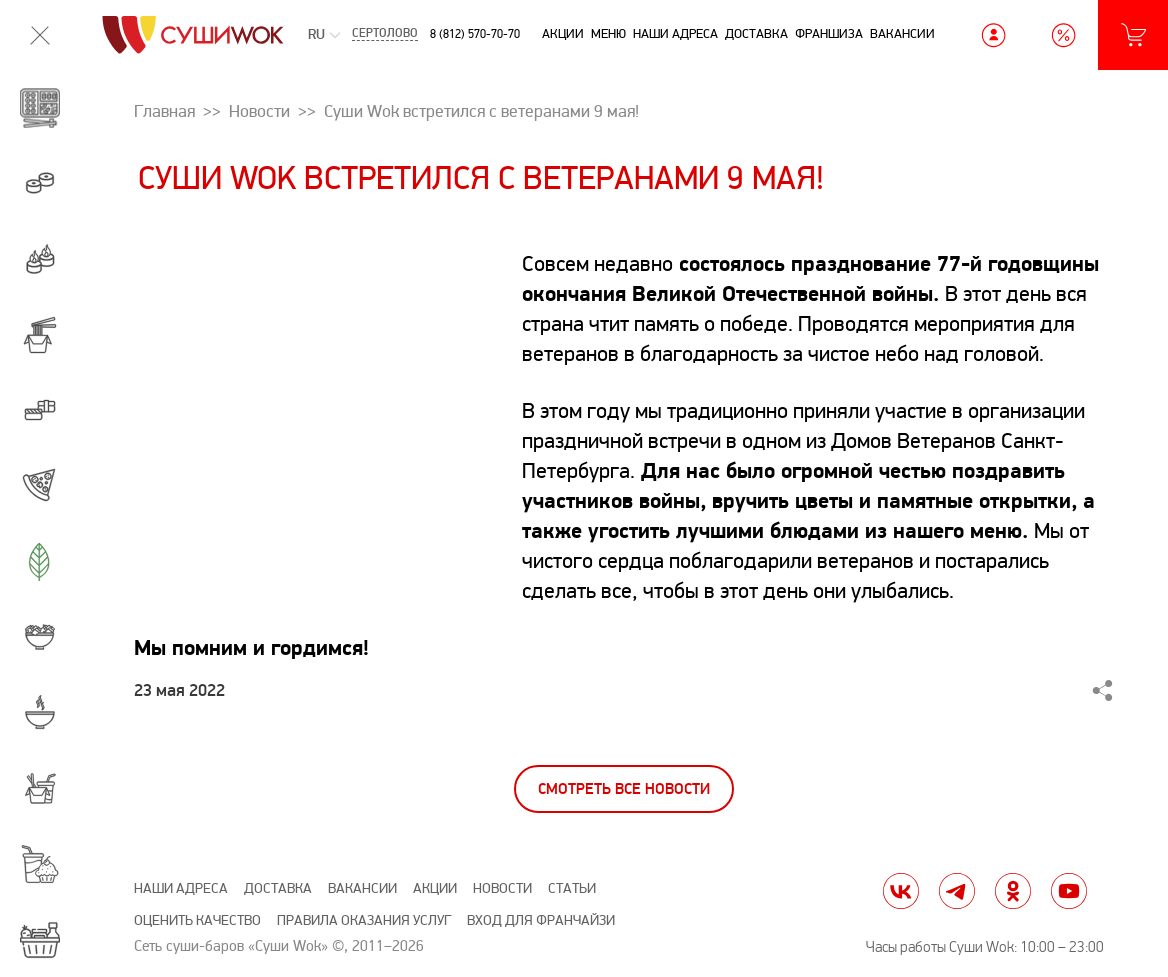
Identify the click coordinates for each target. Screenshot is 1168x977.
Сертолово (385, 35)
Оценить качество (197, 920)
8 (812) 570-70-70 (475, 34)
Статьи (572, 888)
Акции (563, 34)
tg (957, 891)
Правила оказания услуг (364, 920)
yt (1069, 891)
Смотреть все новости (624, 789)
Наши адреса (675, 34)
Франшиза (829, 34)
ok (1013, 891)
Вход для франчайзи (541, 920)
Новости (502, 888)
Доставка (756, 34)
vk (901, 891)
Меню (608, 34)
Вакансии (902, 34)
